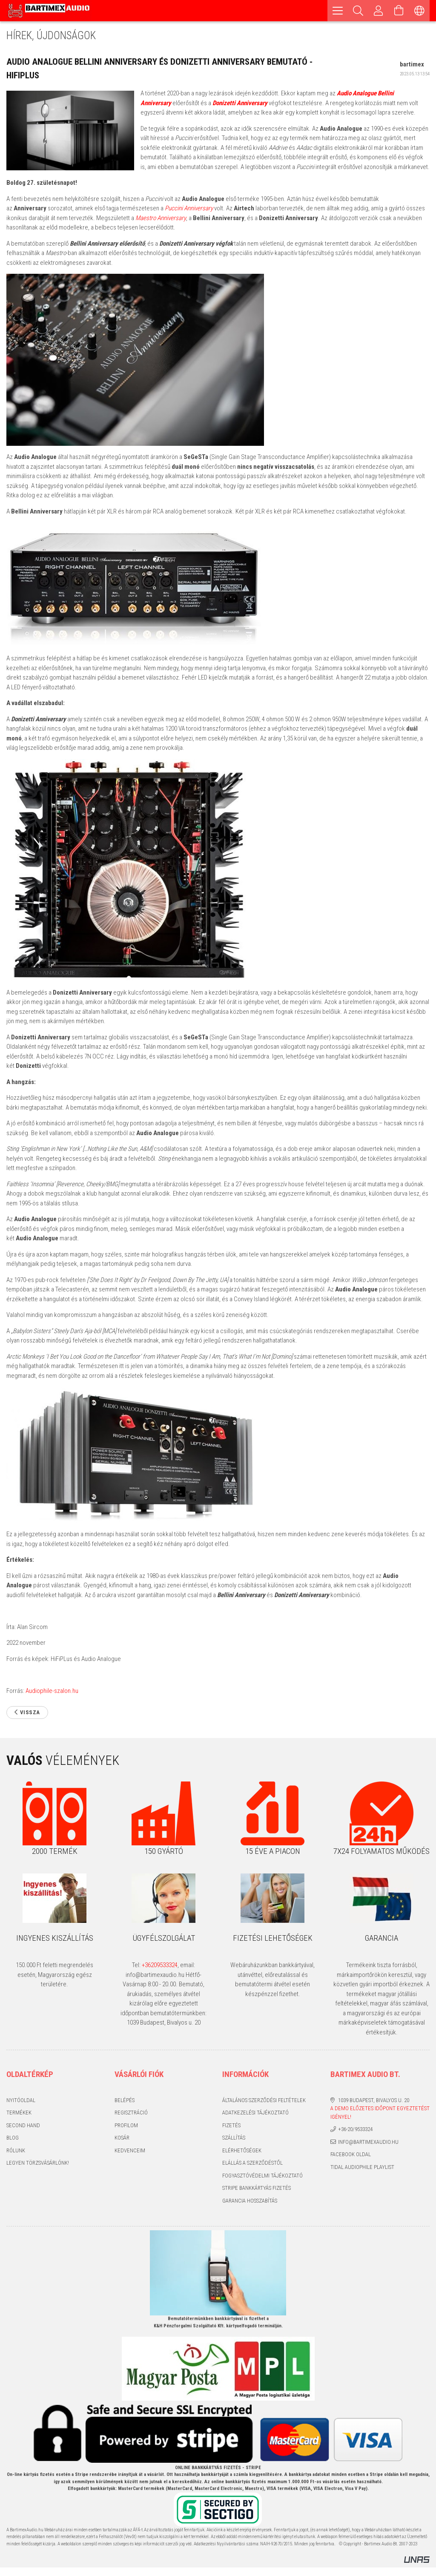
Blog (12, 2137)
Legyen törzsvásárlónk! (37, 2163)
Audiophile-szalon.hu (52, 1691)
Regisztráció (131, 2112)
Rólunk (15, 2150)
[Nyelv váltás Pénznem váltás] (419, 10)
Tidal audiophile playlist (362, 2167)
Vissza (30, 1712)
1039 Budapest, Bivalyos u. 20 (373, 2100)
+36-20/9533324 (355, 2129)
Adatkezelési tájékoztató (255, 2112)
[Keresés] (358, 10)
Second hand (23, 2125)
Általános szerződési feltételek (264, 2100)
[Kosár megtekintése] (399, 10)
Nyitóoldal (20, 2100)
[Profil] (378, 10)
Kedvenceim (130, 2150)
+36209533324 (160, 1965)
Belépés (125, 2100)
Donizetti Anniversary (239, 103)
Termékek (19, 2112)
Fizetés (231, 2125)
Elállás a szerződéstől (252, 2163)
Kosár (122, 2137)
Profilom (126, 2125)
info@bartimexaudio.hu (368, 2142)
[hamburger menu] (337, 10)
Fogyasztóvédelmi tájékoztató (262, 2175)
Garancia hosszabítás (249, 2200)
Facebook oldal (350, 2154)
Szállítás (233, 2137)
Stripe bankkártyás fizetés (256, 2188)
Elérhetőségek (241, 2150)
